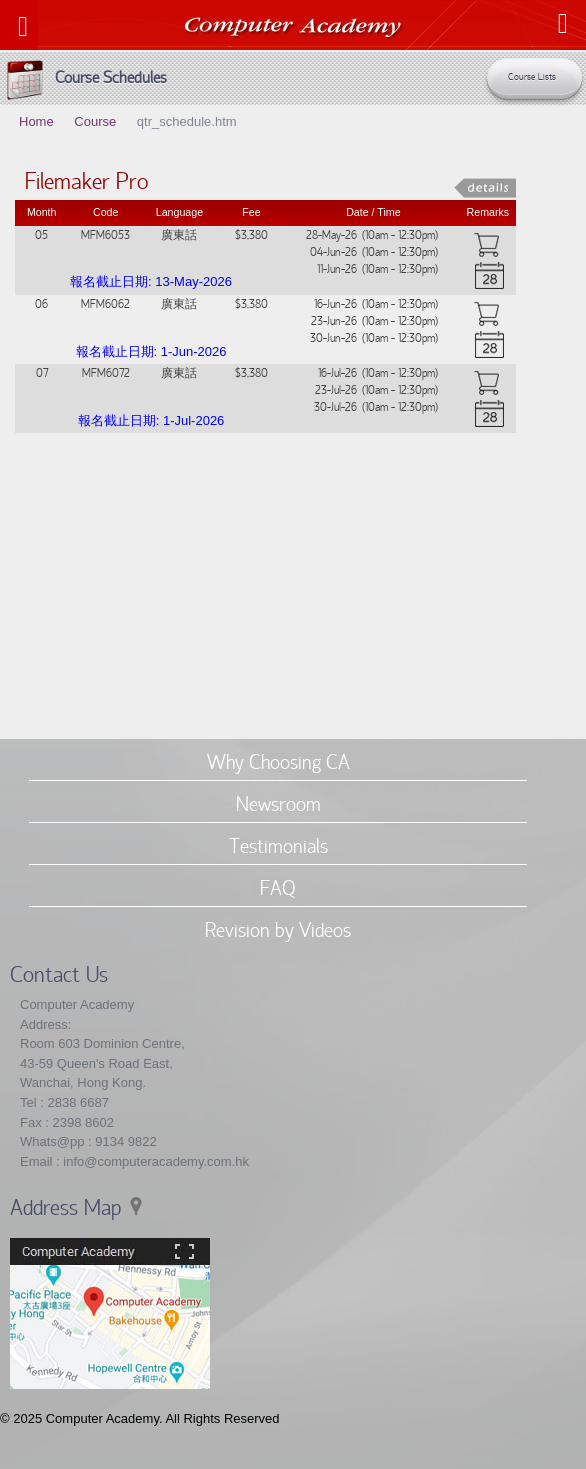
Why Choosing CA (278, 761)
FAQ (278, 887)
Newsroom (278, 803)
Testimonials (278, 845)
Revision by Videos (278, 929)
